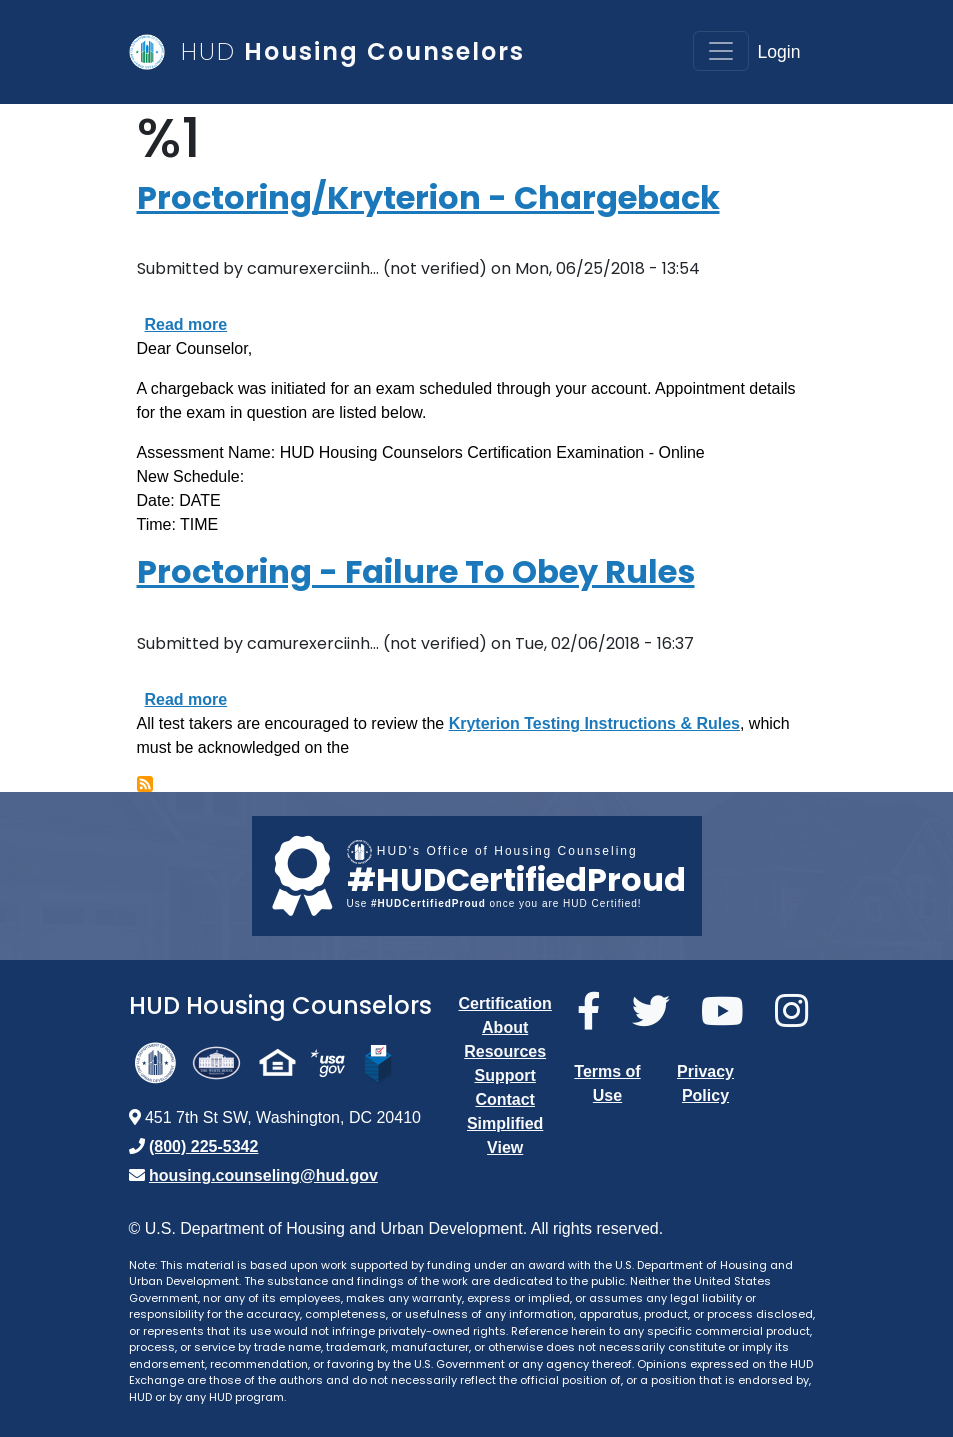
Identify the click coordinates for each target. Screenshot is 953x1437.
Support (505, 1075)
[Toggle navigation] (721, 51)
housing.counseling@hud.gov (263, 1175)
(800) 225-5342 (203, 1146)
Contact (505, 1099)
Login (778, 52)
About (505, 1027)
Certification (505, 1003)
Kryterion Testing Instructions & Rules (594, 723)
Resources (505, 1051)
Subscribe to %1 (145, 784)
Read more (186, 324)
